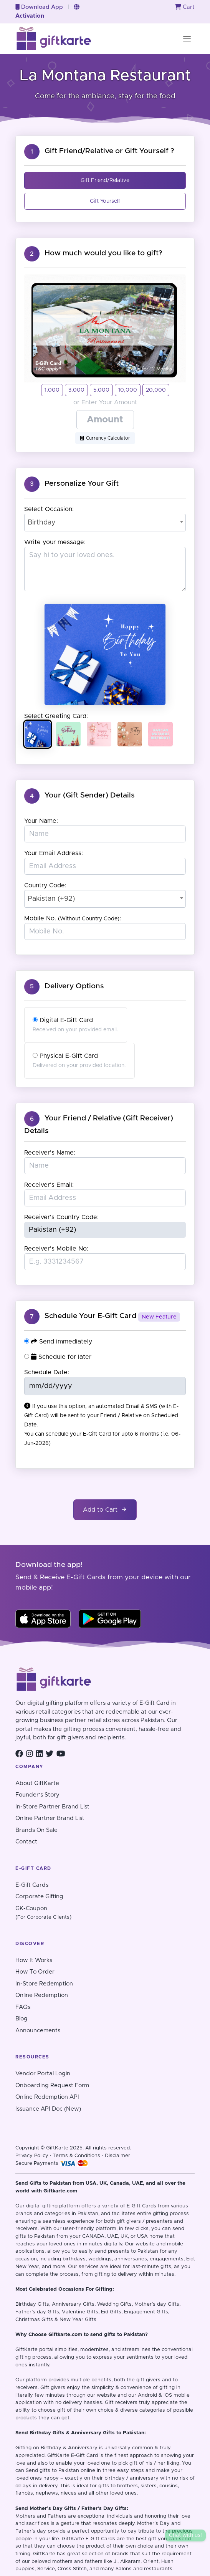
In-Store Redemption (44, 1984)
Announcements (37, 2030)
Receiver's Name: (49, 1153)
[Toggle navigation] (187, 38)
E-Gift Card (84, 2455)
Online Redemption (41, 1995)
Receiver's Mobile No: (56, 1249)
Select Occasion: (49, 509)
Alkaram (130, 2561)
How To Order (35, 1972)
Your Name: (41, 821)
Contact (26, 1842)
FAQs (22, 2007)
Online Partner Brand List (49, 1818)
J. (115, 2561)
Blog (21, 2019)
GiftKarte (26, 2349)
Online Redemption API (47, 2097)
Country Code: (45, 885)
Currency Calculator (105, 438)
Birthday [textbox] (42, 522)
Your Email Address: (53, 853)
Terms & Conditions (76, 2155)
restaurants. (159, 2568)
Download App (39, 7)
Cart (185, 7)
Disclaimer (117, 2155)
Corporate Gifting (39, 1896)
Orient (151, 2561)
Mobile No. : (72, 918)
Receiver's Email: (49, 1185)
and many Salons (110, 2568)
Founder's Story (37, 1795)
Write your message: (55, 542)
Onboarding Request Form (52, 2085)
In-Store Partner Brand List (52, 1807)
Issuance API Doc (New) (48, 2109)
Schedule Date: (46, 1372)
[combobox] (105, 522)
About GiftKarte (37, 1783)
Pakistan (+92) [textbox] (51, 898)
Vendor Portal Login (42, 2073)
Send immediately (58, 1341)
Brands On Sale (36, 1830)
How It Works (33, 1960)
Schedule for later (57, 1356)
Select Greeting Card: (56, 716)
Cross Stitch (72, 2568)
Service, (46, 2568)
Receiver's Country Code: (61, 1217)
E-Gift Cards (31, 1885)
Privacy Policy (31, 2155)
